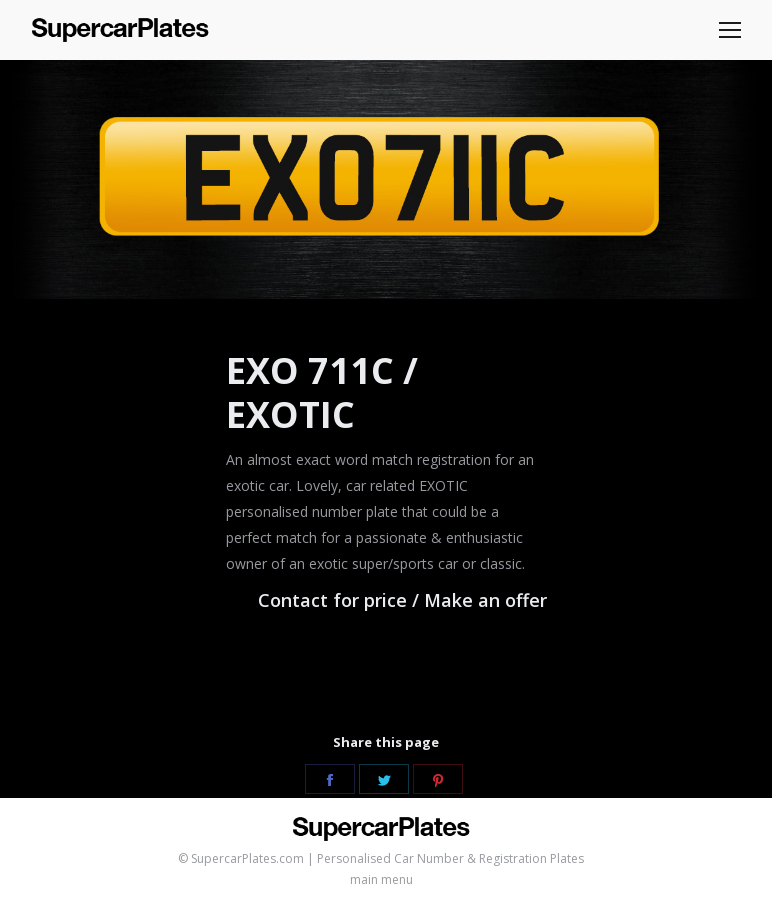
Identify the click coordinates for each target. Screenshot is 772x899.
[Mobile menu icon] (730, 30)
